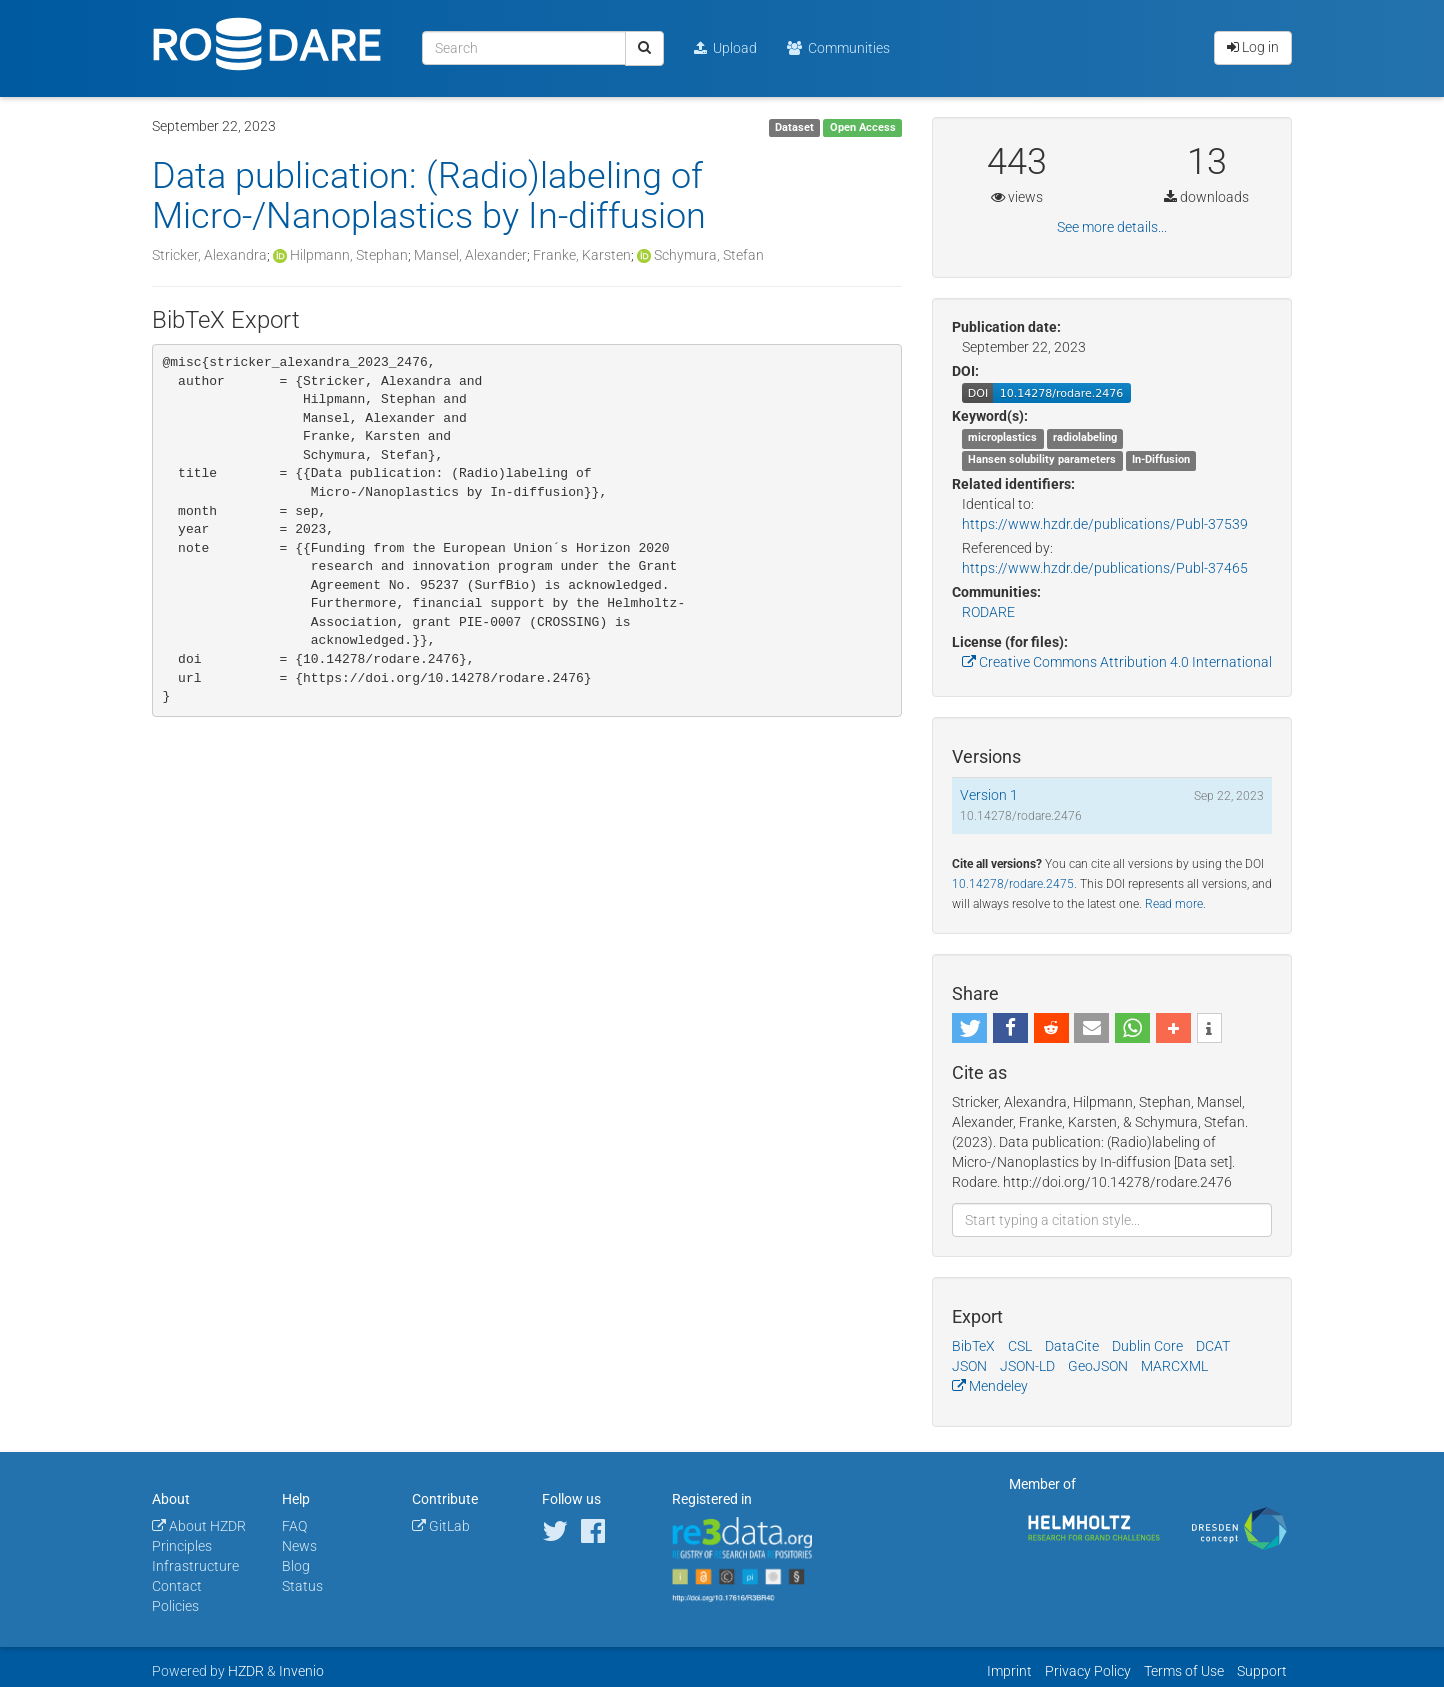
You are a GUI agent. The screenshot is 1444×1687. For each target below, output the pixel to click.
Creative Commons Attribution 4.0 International (1117, 662)
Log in (1253, 47)
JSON (969, 1366)
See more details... (1112, 227)
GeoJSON (1098, 1366)
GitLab (441, 1526)
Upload (725, 48)
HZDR (246, 1671)
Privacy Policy (1088, 1671)
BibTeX (973, 1346)
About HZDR (199, 1526)
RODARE (988, 612)
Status (302, 1586)
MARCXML (1174, 1366)
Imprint (1009, 1671)
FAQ (294, 1526)
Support (1262, 1671)
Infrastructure (195, 1566)
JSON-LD (1027, 1366)
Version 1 (989, 795)
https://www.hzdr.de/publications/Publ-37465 (1105, 568)
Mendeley (990, 1386)
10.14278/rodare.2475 (1013, 884)
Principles (182, 1546)
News (299, 1546)
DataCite (1072, 1346)
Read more (1174, 904)
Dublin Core (1147, 1346)
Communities (838, 48)
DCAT (1213, 1346)
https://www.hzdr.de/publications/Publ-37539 (1105, 524)
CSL (1020, 1346)
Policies (175, 1606)
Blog (296, 1566)
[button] (969, 1028)
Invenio (301, 1671)
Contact (177, 1586)
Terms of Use (1184, 1671)
